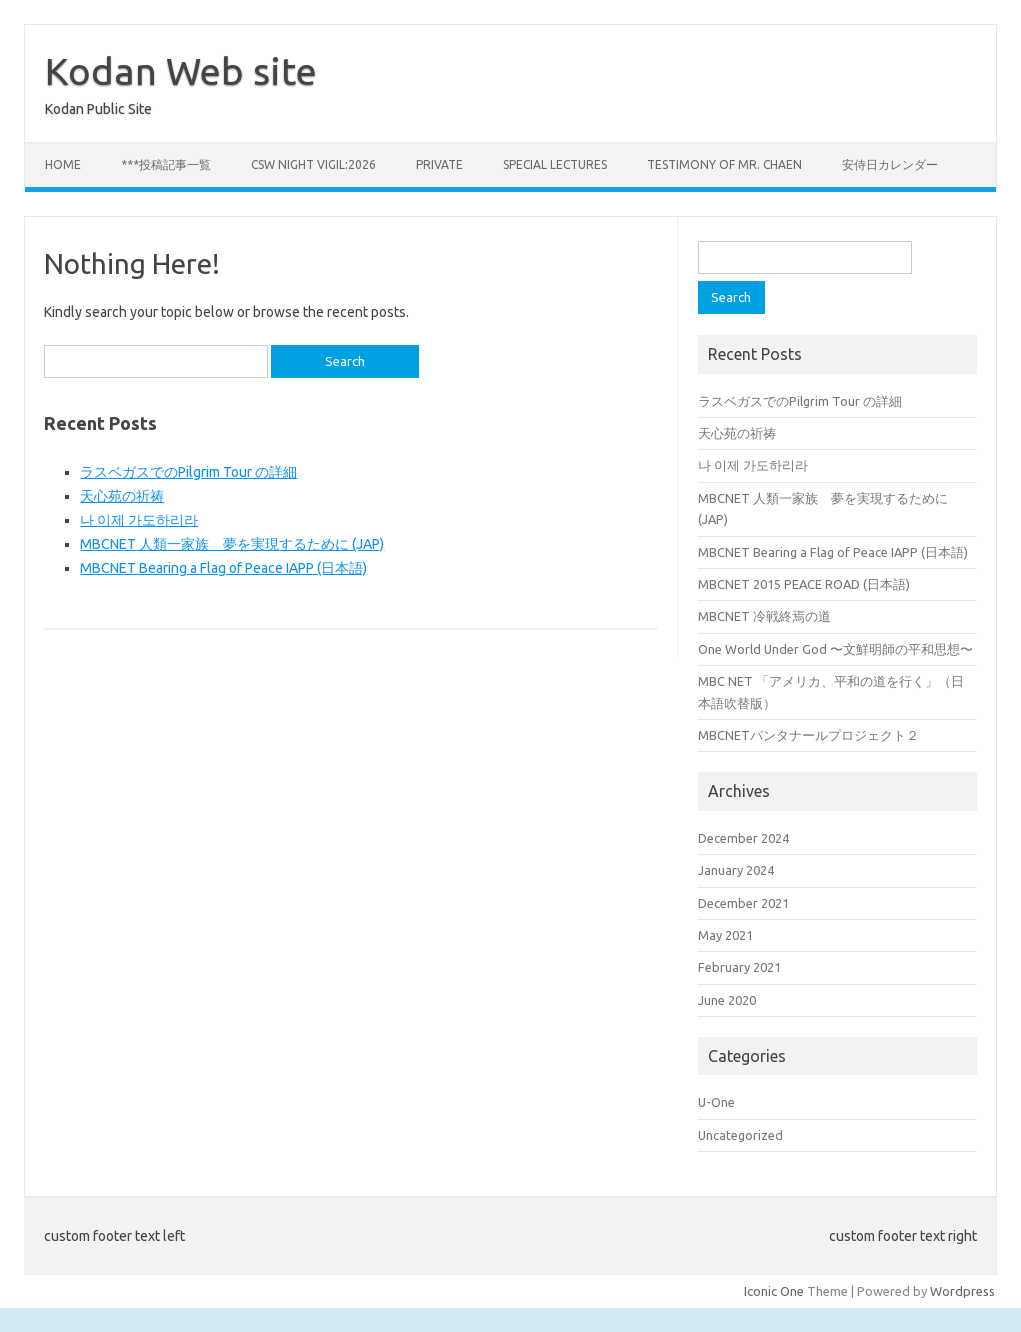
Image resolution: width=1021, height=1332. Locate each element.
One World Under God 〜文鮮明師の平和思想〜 (835, 649)
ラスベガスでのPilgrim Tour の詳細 (188, 472)
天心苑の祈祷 (122, 496)
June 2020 (727, 1000)
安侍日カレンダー (890, 164)
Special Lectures (555, 164)
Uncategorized (740, 1135)
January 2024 (736, 870)
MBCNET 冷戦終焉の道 (764, 616)
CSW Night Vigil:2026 (313, 164)
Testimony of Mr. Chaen (724, 164)
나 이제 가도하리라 (139, 520)
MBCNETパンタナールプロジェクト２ (808, 735)
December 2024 (743, 838)
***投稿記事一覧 (166, 164)
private (439, 164)
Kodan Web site (181, 71)
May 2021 (725, 935)
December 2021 (743, 903)
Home (63, 164)
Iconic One (774, 1291)
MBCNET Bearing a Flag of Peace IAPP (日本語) (223, 568)
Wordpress (962, 1291)
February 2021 (739, 967)
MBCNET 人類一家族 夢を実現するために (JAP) (232, 544)
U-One (716, 1102)
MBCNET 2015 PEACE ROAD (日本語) (804, 584)
